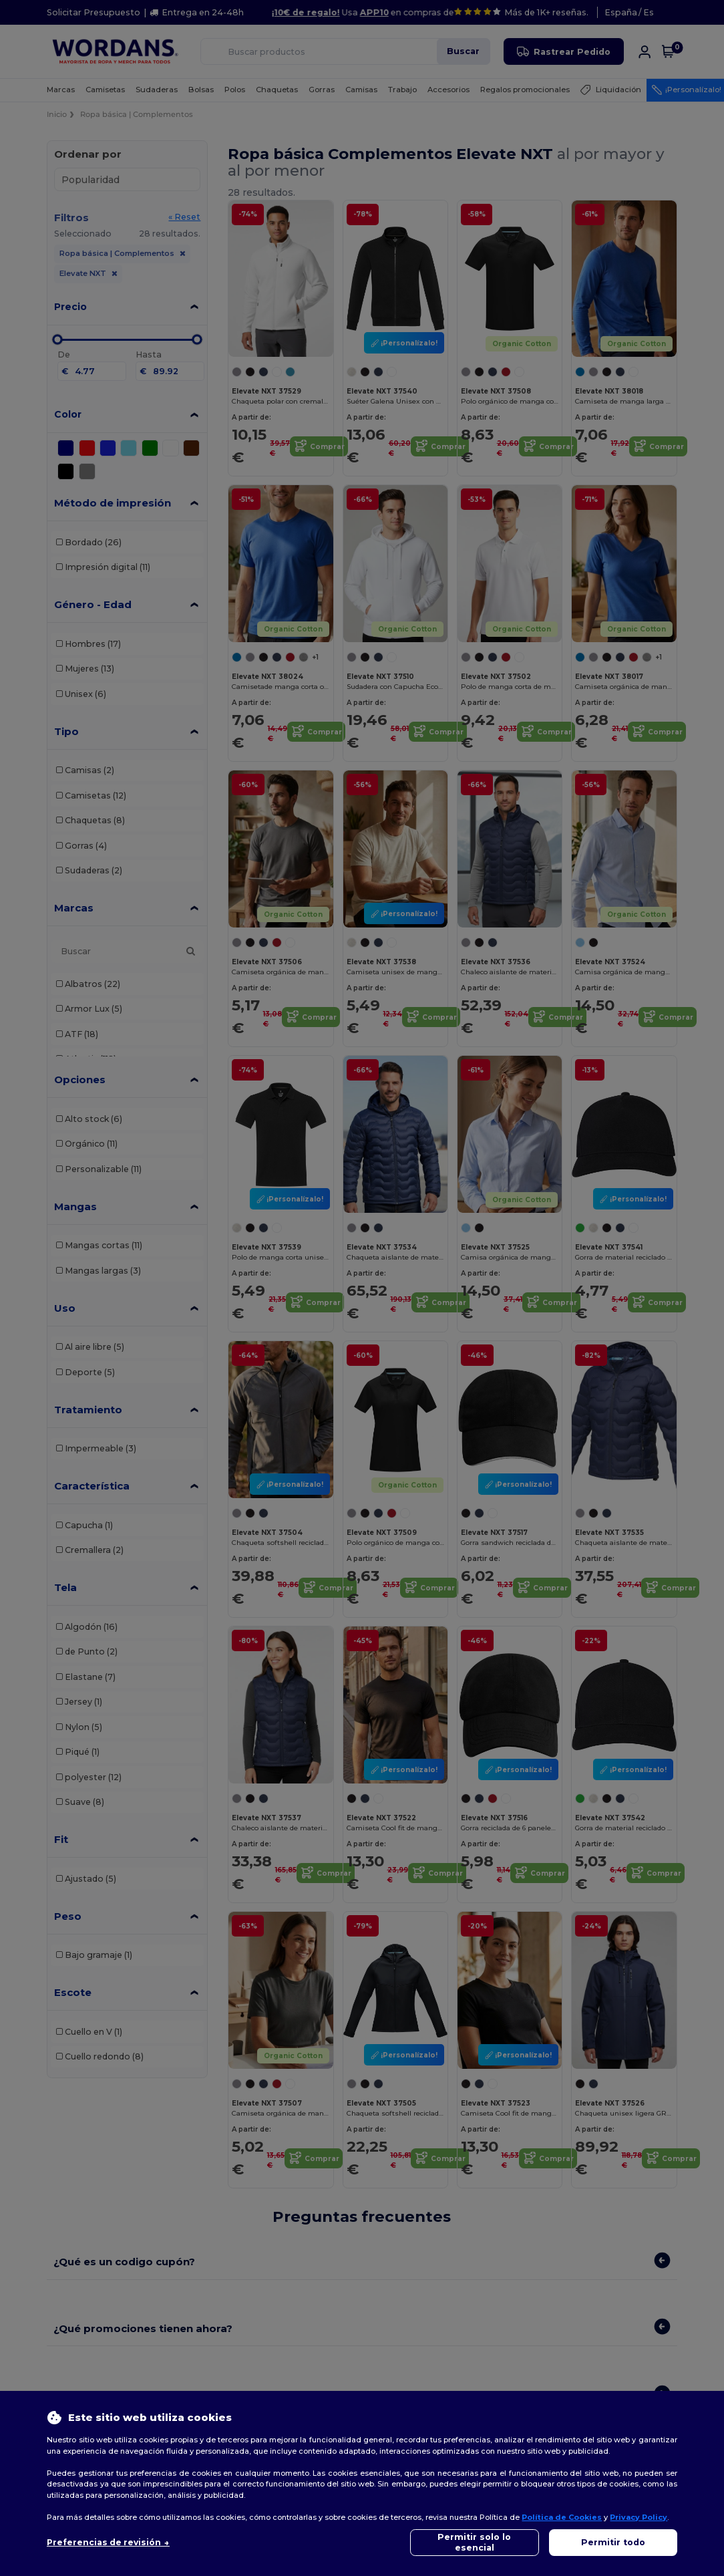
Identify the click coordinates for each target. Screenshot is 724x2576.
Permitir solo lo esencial (474, 2542)
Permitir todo (613, 2542)
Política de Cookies (562, 2517)
